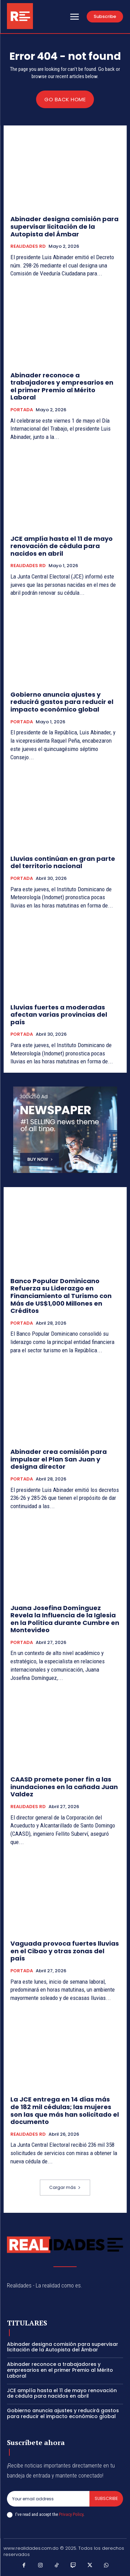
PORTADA (21, 410)
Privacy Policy (71, 2514)
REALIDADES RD (28, 246)
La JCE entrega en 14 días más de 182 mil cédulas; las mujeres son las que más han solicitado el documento (64, 2110)
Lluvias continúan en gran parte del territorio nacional (62, 862)
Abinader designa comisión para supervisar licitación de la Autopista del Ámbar (64, 226)
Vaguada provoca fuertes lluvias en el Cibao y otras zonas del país (64, 1951)
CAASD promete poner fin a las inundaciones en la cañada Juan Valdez (64, 1786)
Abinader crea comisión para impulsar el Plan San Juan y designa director (58, 1459)
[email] (48, 2498)
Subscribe (106, 2498)
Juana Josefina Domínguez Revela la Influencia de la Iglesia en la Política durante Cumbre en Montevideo (64, 1619)
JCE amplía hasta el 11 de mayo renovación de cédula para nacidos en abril (61, 546)
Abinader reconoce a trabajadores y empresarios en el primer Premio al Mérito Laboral (61, 386)
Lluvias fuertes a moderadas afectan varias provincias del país (58, 1014)
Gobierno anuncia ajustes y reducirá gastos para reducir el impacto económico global (61, 702)
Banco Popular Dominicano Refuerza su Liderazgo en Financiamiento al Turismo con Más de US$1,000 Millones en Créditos (61, 1296)
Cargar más (65, 2187)
